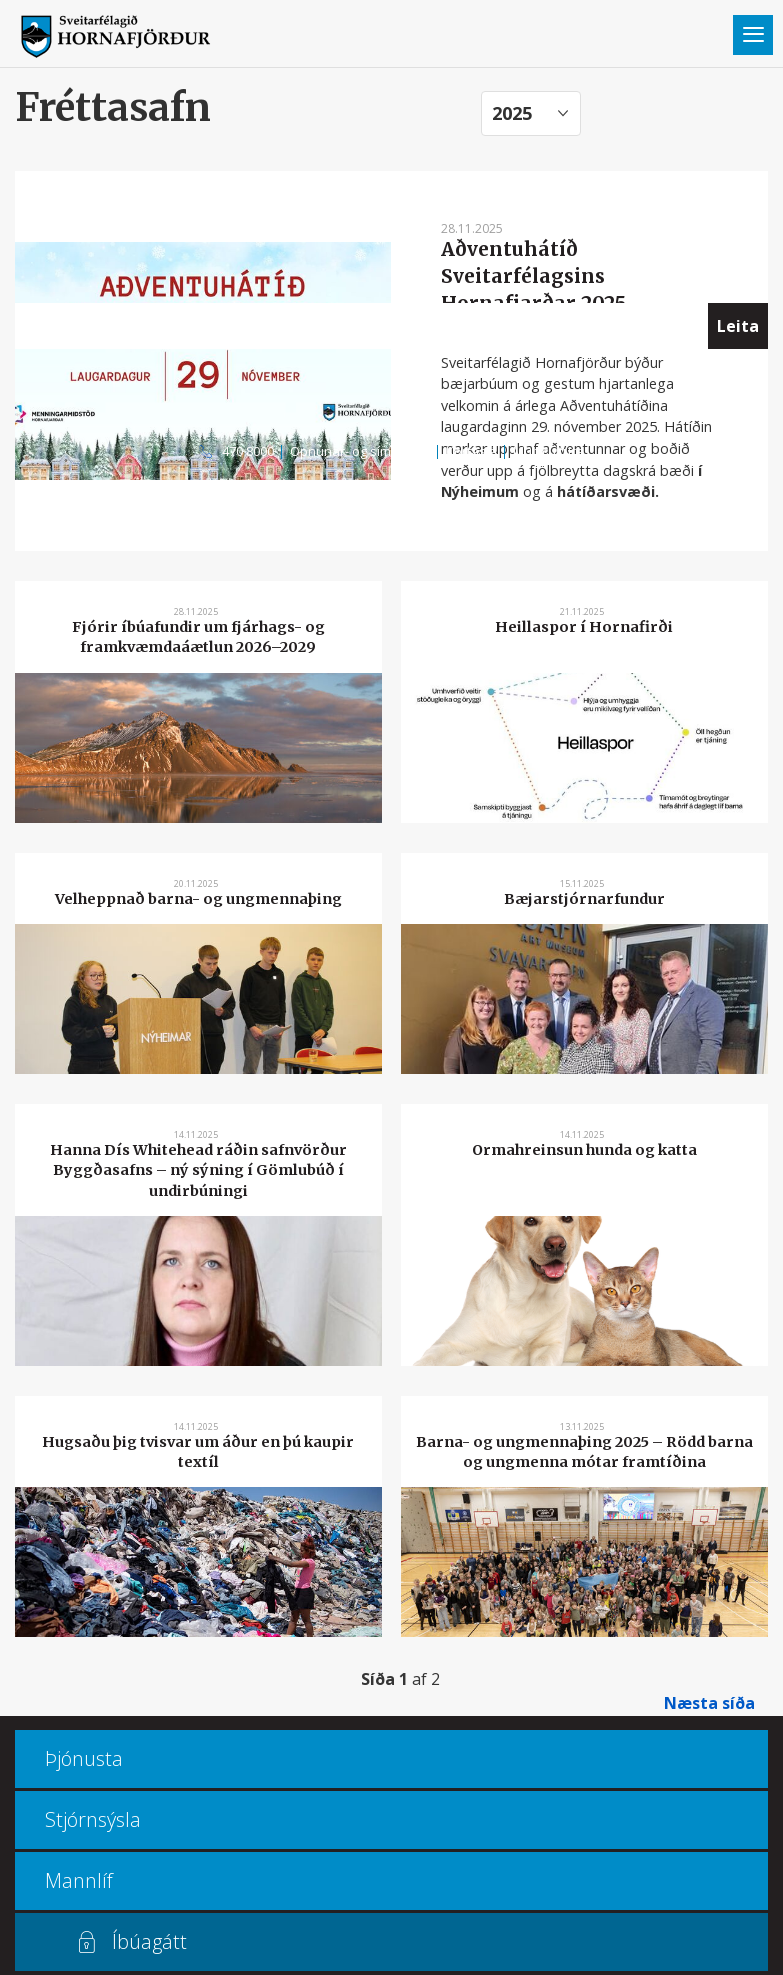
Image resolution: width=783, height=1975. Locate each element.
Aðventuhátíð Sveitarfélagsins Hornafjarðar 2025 (533, 276)
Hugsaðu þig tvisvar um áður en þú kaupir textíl (198, 1452)
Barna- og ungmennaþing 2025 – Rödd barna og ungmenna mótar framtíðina (584, 1452)
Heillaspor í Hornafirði (584, 627)
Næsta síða (709, 1703)
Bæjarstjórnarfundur (584, 899)
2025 (512, 113)
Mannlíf (79, 1880)
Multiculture (548, 451)
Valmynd (753, 35)
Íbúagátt (149, 1941)
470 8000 (248, 451)
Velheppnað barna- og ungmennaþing (198, 899)
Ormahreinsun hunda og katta (584, 1150)
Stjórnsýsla (93, 1819)
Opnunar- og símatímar (360, 451)
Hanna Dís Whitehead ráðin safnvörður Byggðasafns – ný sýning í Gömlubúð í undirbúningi (198, 1170)
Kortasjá (471, 451)
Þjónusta (84, 1758)
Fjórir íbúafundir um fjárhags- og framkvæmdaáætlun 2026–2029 (198, 637)
